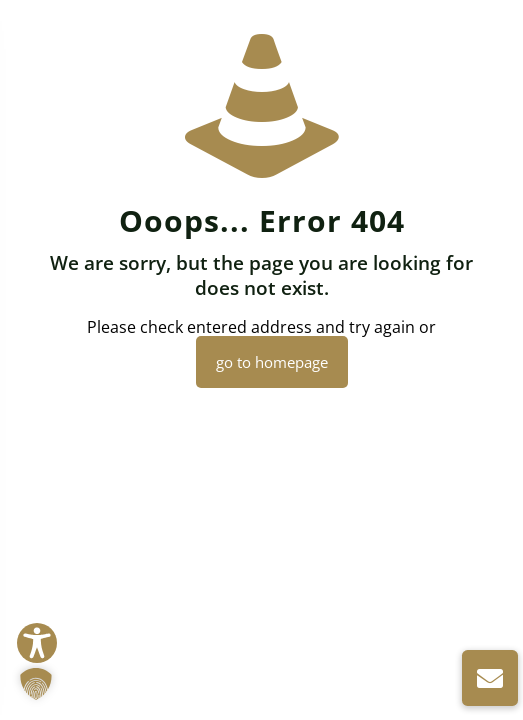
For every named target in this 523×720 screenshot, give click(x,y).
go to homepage (272, 362)
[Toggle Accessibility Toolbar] (37, 643)
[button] (36, 684)
